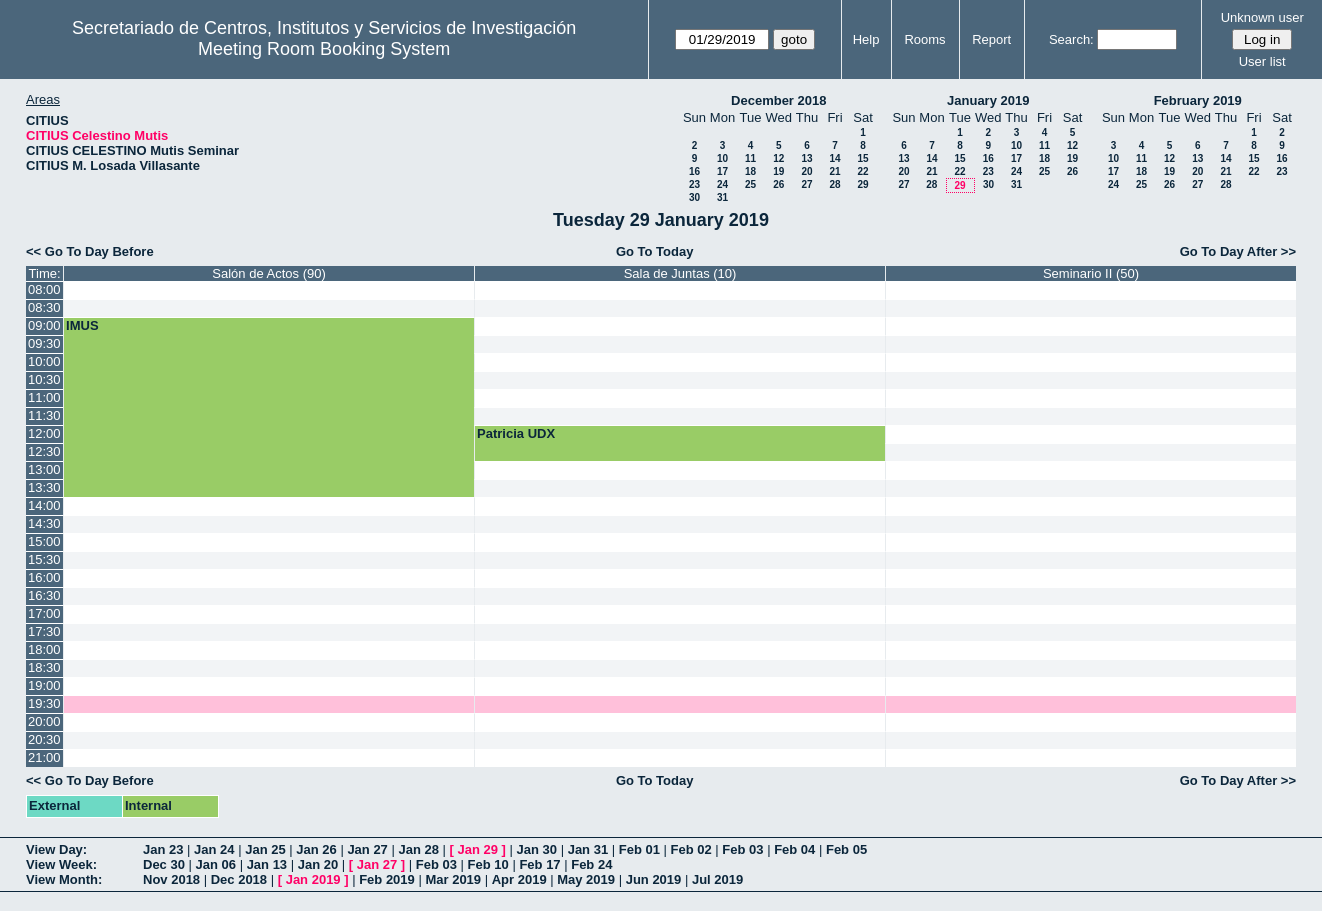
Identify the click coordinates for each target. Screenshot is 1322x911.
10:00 (44, 361)
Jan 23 (163, 849)
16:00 (44, 577)
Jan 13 (267, 864)
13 (806, 158)
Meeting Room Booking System (324, 49)
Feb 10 (488, 864)
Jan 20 (318, 864)
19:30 (44, 703)
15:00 (44, 541)
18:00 (44, 649)
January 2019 (988, 100)
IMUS (82, 325)
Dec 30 (164, 864)
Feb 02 (691, 849)
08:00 (44, 289)
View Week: (61, 864)
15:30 (44, 559)
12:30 (44, 451)
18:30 (44, 667)
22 (862, 171)
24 (722, 184)
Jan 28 (418, 849)
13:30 (44, 487)
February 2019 (1198, 100)
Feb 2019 (387, 879)
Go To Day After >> (1238, 251)
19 (778, 171)
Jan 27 (367, 849)
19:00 (44, 685)
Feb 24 (591, 864)
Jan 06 (216, 864)
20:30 (44, 739)
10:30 (44, 379)
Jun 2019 (654, 879)
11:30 (44, 415)
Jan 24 (214, 849)
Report (991, 39)
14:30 (44, 523)
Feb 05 (846, 849)
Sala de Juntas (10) (680, 273)
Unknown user (1262, 17)
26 (778, 184)
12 (778, 158)
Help (866, 39)
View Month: (64, 879)
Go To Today (655, 251)
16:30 (44, 595)
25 (750, 184)
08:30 (44, 307)
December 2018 (778, 100)
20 (806, 171)
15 (862, 158)
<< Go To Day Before (90, 251)
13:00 (44, 469)
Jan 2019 (313, 879)
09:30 (44, 343)
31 (722, 197)
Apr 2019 (519, 879)
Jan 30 (537, 849)
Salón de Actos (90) (268, 273)
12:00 (44, 433)
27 (806, 184)
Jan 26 (316, 849)
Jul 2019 (717, 879)
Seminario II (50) (1091, 273)
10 (722, 158)
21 (834, 171)
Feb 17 (539, 864)
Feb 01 (639, 849)
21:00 (44, 757)
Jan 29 (478, 849)
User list (1262, 61)
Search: (1071, 39)
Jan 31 (588, 849)
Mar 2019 (453, 879)
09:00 (44, 325)
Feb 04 (794, 849)
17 (722, 171)
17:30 (44, 631)
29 (862, 184)
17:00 (44, 613)
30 (694, 197)
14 (834, 158)
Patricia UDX (516, 433)
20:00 (44, 721)
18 (750, 171)
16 (694, 171)
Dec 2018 (239, 879)
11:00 (44, 397)
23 (694, 184)
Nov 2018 (171, 879)
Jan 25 (265, 849)
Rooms (924, 39)
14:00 (44, 505)
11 (750, 158)
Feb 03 (742, 849)
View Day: (56, 849)
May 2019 (586, 879)
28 (834, 184)
